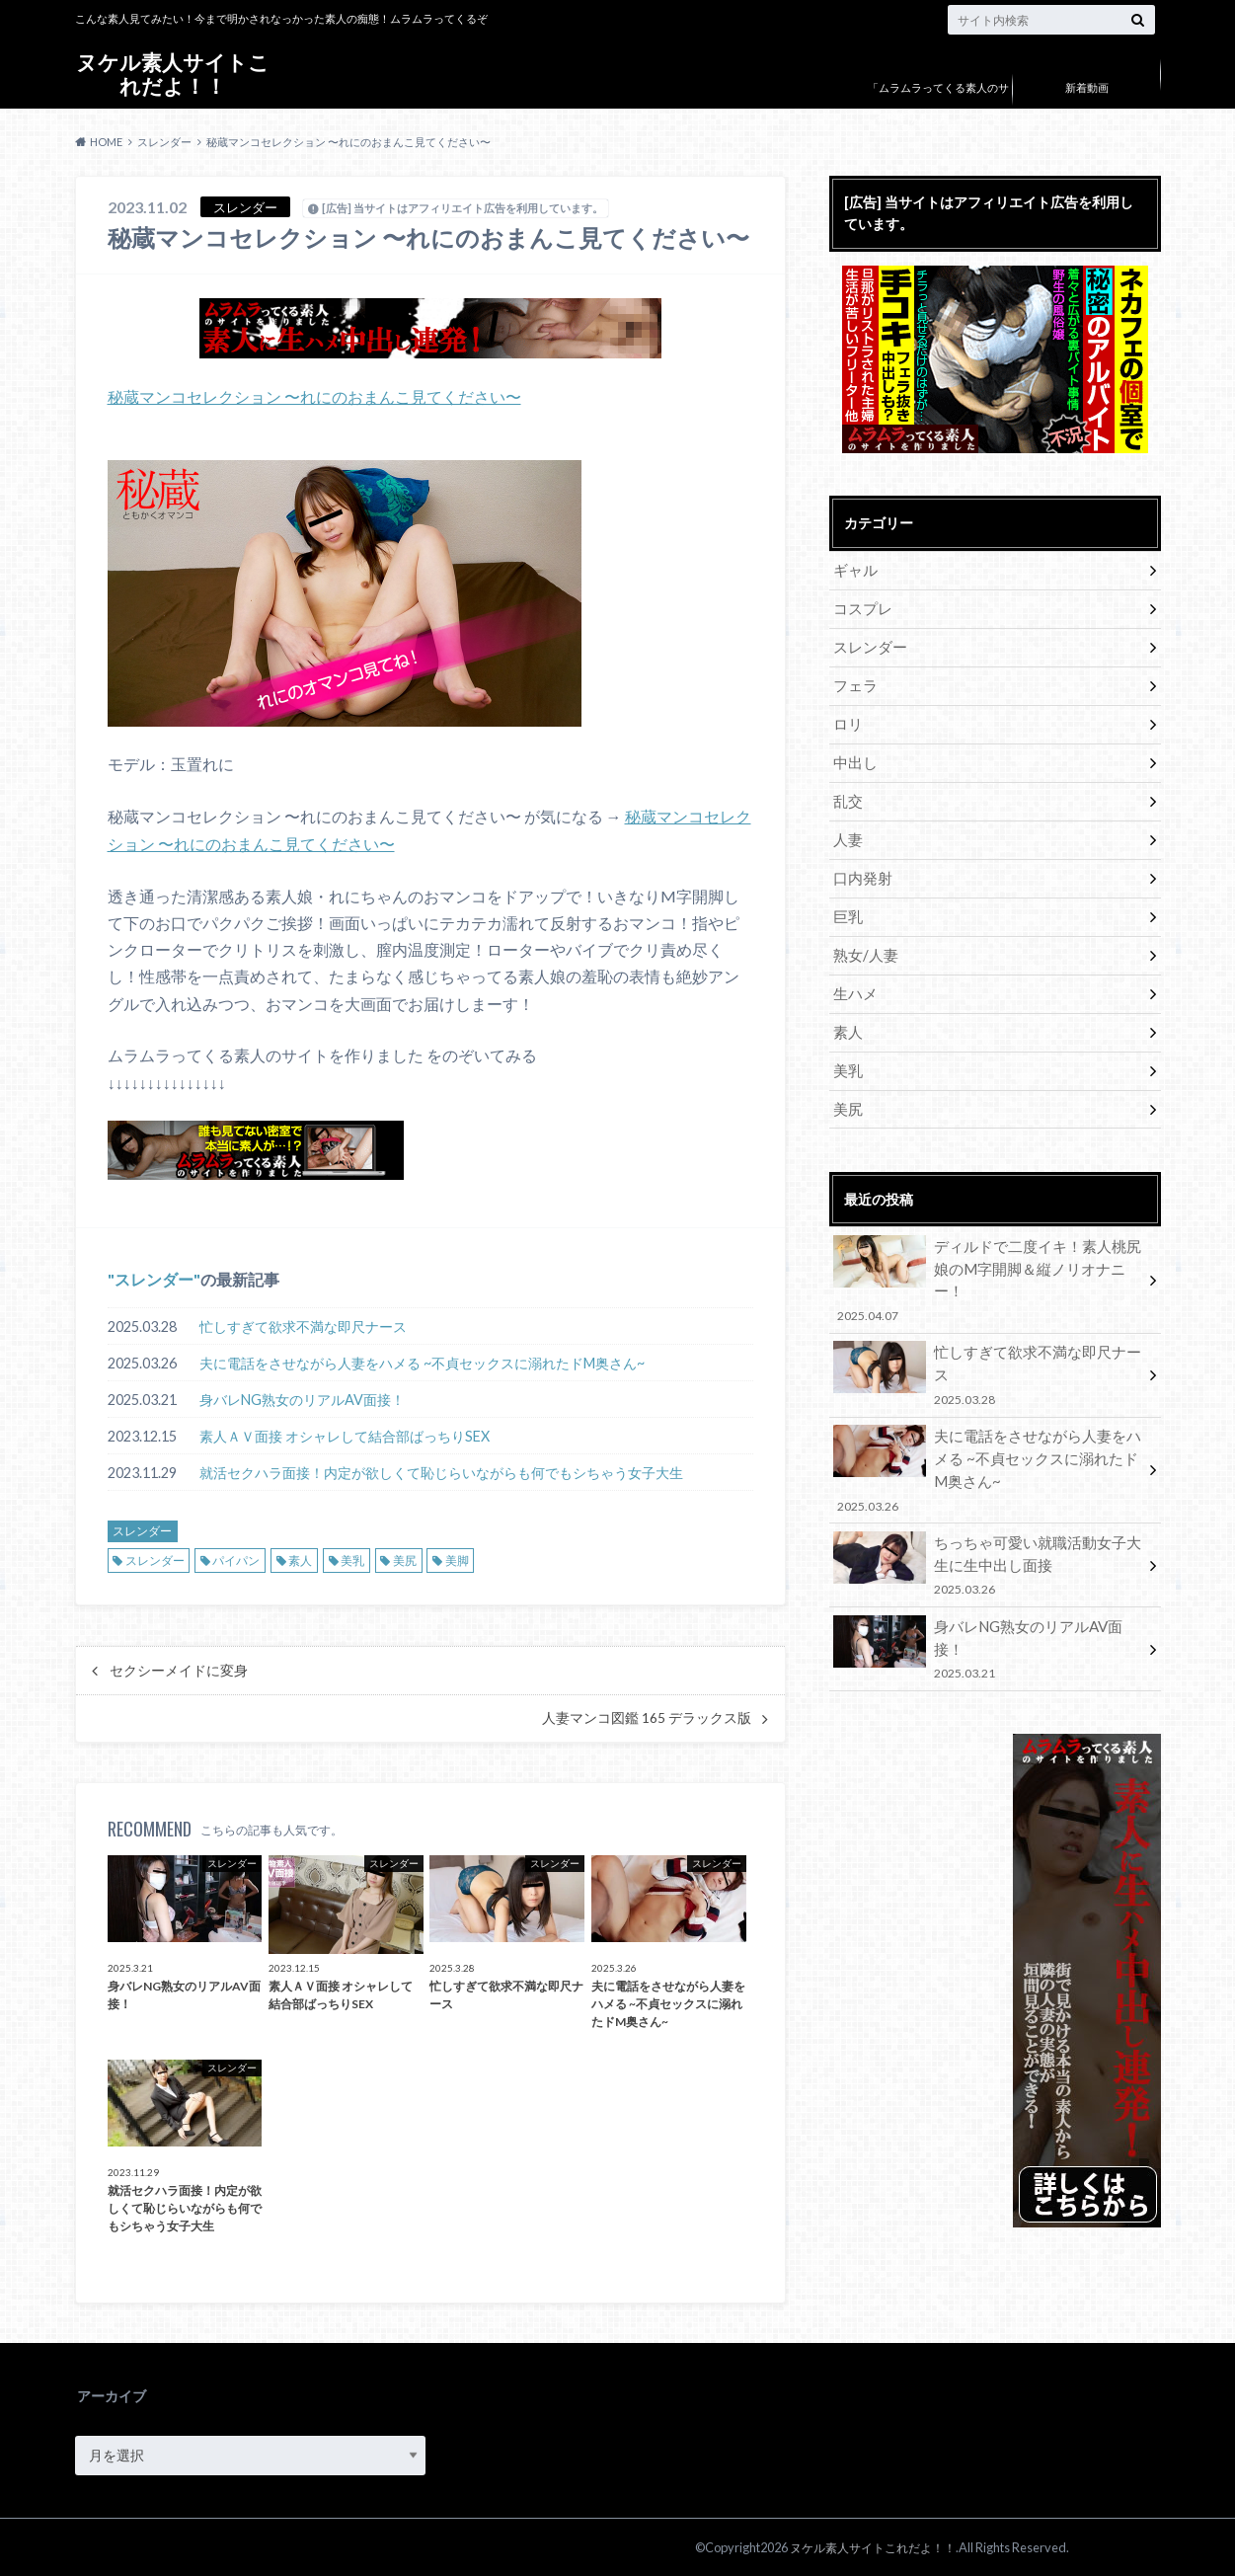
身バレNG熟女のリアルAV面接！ (302, 1397)
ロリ (847, 715)
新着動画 (1087, 87)
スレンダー (154, 1277)
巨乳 (847, 898)
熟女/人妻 (863, 934)
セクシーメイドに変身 (179, 1669)
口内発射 (860, 861)
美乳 (352, 1558)
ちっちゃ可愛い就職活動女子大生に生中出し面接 (988, 1484)
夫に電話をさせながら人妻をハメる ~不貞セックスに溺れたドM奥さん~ (422, 1361)
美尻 (405, 1558)
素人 (300, 1558)
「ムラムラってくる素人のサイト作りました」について (938, 102)
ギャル (854, 569)
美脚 (457, 1558)
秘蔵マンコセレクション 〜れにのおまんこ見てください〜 (314, 396)
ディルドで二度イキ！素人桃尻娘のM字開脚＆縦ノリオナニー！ (988, 1237)
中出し (854, 751)
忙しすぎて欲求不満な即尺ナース (303, 1324)
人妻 (847, 825)
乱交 (847, 788)
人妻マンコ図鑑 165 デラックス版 (646, 1716)
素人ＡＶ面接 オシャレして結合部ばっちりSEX (344, 1434)
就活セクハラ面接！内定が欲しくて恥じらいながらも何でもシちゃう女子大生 (441, 1470)
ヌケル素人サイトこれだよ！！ (173, 73)
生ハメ (854, 971)
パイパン (236, 1558)
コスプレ (860, 605)
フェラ (854, 678)
